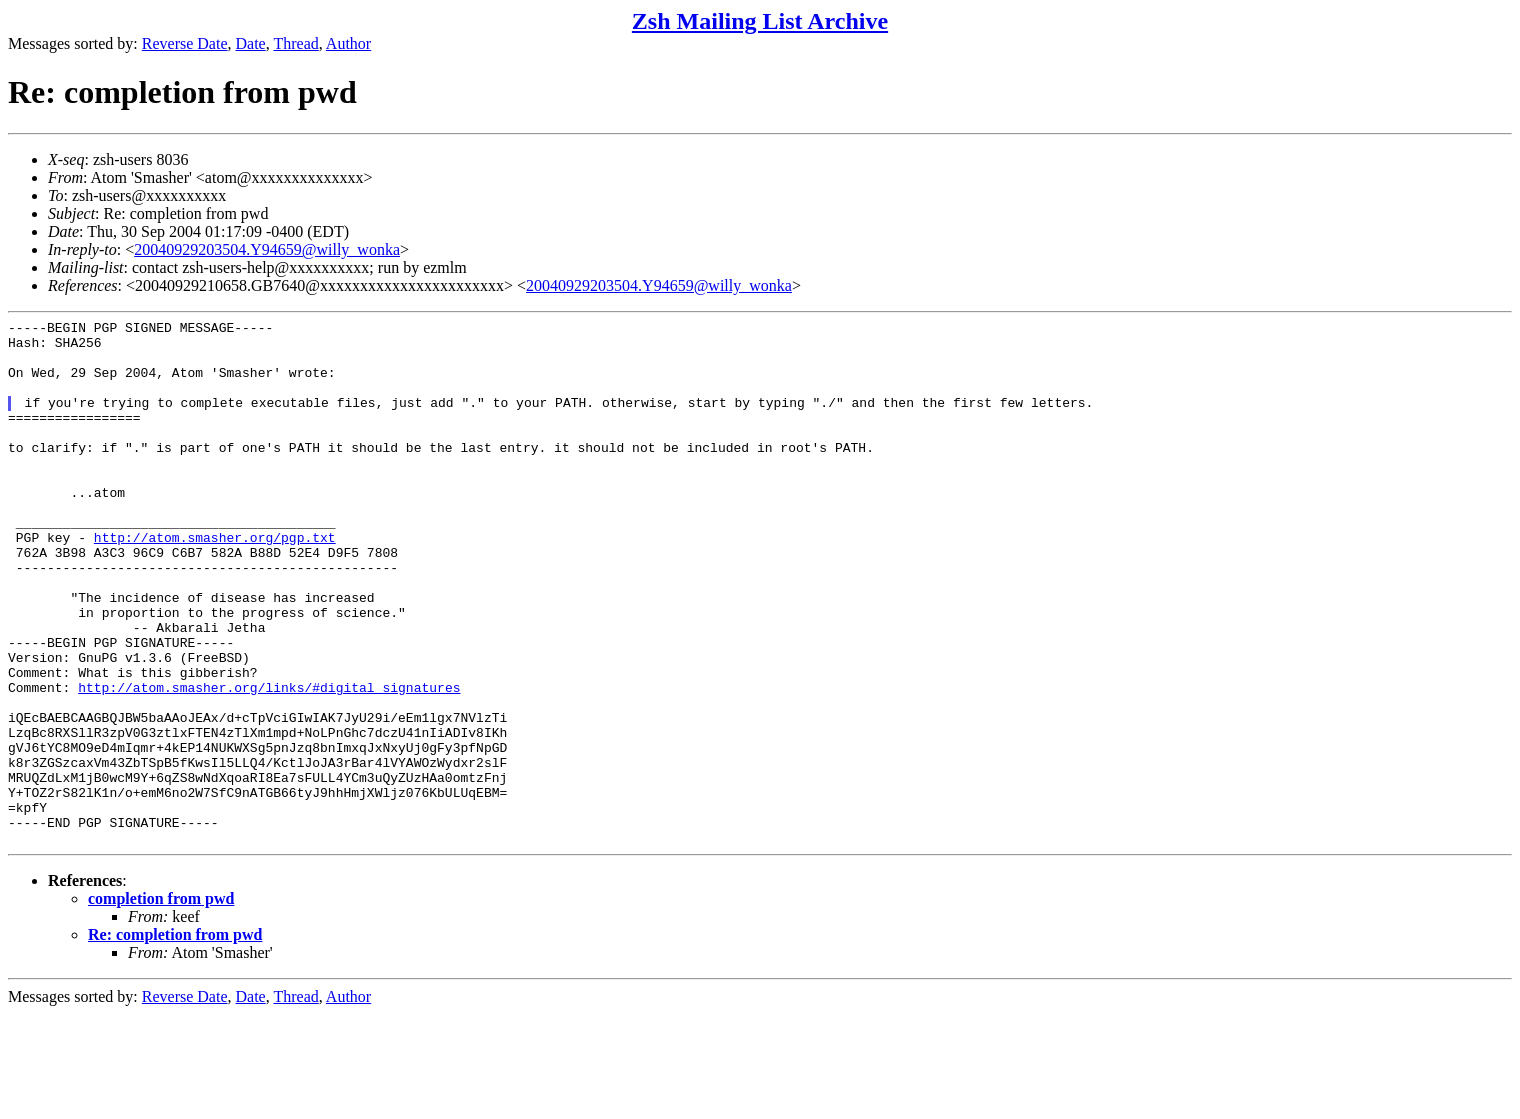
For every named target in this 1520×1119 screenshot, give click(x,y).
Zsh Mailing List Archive (760, 21)
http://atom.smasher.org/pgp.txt (215, 582)
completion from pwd (161, 1003)
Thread (295, 43)
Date (251, 43)
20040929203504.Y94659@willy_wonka (267, 249)
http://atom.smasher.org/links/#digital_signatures (269, 762)
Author (348, 43)
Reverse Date (185, 43)
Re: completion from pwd (175, 1039)
